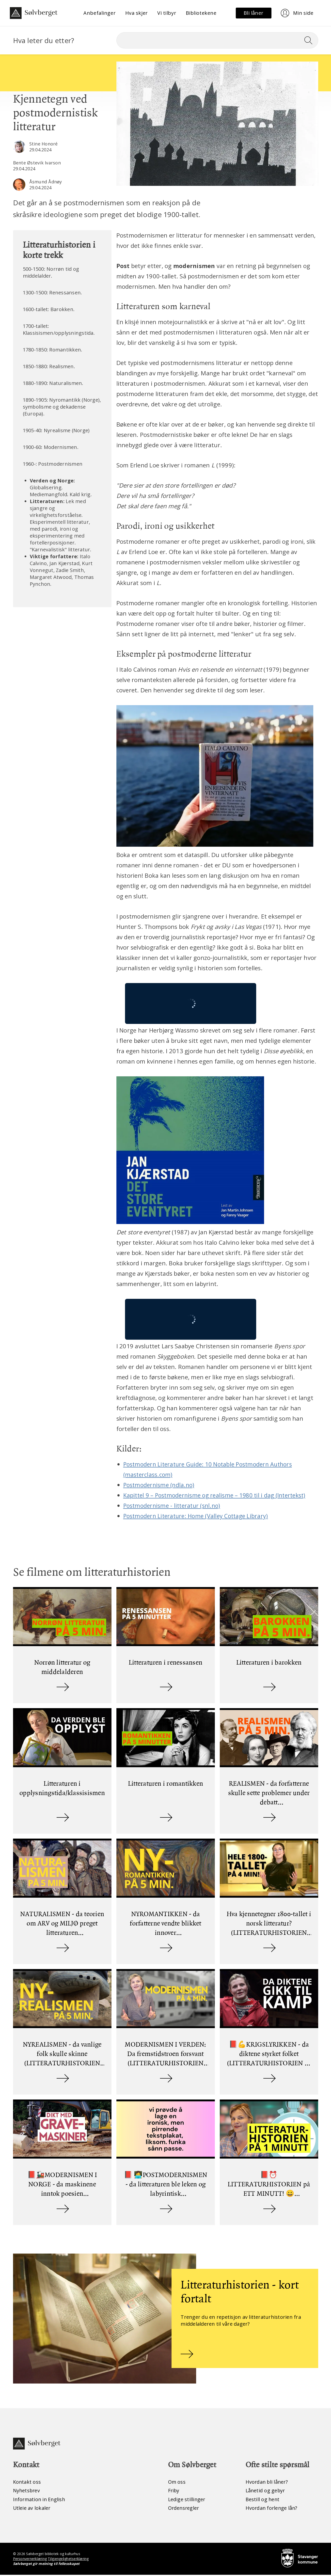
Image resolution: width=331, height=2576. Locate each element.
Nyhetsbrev (27, 2491)
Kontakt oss (27, 2482)
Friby (174, 2491)
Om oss (177, 2482)
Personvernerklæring (30, 2560)
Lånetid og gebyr (266, 2491)
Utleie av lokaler (32, 2509)
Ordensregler (184, 2509)
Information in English (40, 2500)
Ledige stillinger (187, 2500)
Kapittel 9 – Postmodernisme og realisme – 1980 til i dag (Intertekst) (218, 1495)
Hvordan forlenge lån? (272, 2509)
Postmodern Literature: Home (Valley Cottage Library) (198, 1516)
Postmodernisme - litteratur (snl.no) (173, 1505)
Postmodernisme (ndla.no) (160, 1485)
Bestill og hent (263, 2500)
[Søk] (217, 40)
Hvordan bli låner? (267, 2482)
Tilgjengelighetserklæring (68, 2560)
